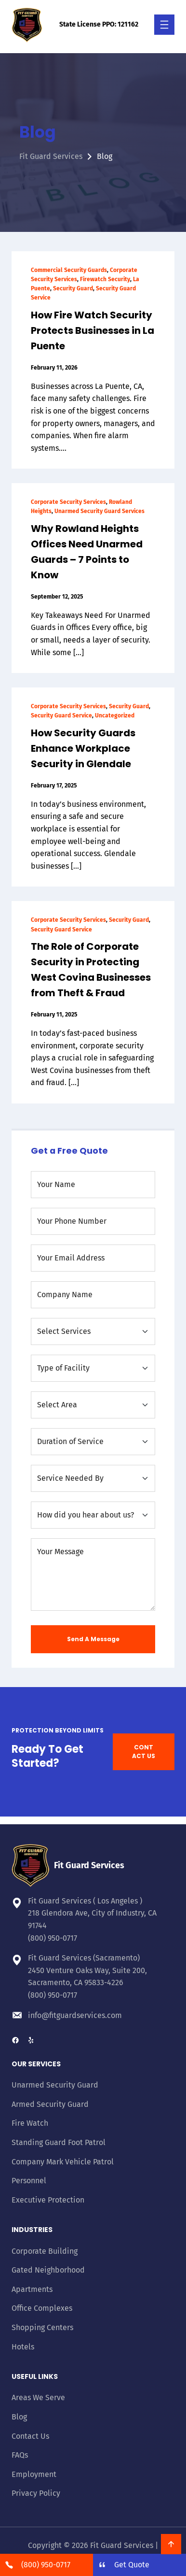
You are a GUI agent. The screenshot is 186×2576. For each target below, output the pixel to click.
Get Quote (131, 2564)
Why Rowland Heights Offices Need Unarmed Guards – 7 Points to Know (87, 552)
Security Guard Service (61, 715)
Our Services (36, 2064)
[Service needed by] (93, 1478)
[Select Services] (93, 1331)
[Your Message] (93, 1574)
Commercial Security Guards (69, 270)
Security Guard (73, 288)
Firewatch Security (105, 279)
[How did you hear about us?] (93, 1515)
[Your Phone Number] (93, 1221)
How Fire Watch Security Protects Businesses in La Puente (92, 330)
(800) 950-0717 (52, 1938)
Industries (32, 2229)
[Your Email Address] (93, 1258)
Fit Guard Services (50, 156)
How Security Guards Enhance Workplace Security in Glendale (83, 748)
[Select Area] (93, 1404)
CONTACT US (143, 1751)
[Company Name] (93, 1294)
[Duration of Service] (93, 1441)
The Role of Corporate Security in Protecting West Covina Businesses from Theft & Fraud (91, 970)
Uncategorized (114, 715)
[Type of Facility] (93, 1368)
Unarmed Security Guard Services (99, 511)
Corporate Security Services (68, 502)
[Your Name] (93, 1184)
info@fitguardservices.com (75, 2015)
